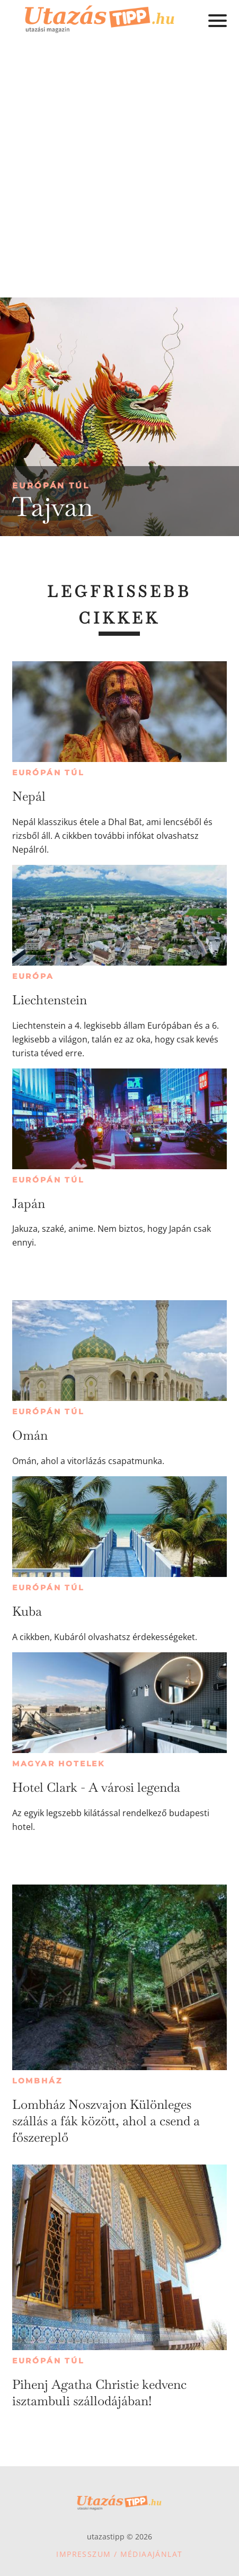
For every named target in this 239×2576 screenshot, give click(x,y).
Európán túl (51, 485)
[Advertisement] (119, 172)
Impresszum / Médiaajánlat (119, 2554)
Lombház (37, 2081)
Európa (33, 976)
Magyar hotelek (58, 1763)
